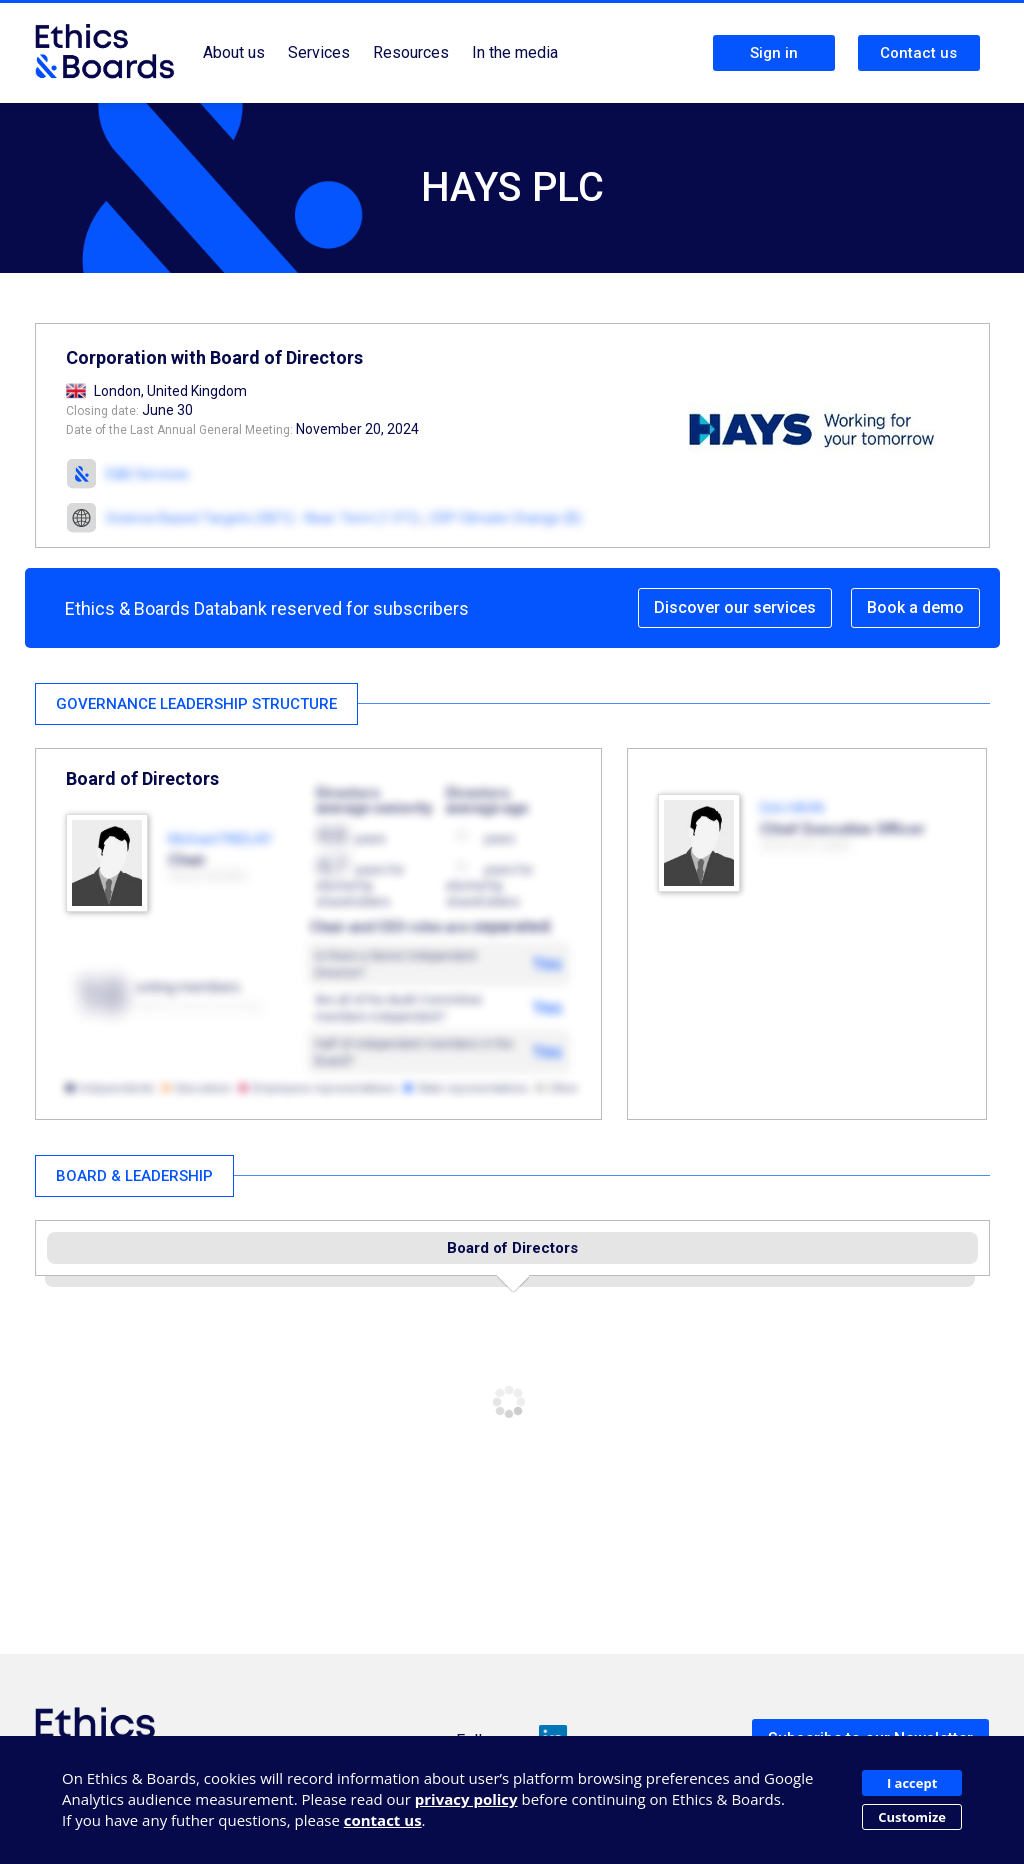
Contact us (918, 53)
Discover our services (735, 607)
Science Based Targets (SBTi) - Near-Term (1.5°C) (263, 518)
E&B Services (147, 474)
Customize (912, 1817)
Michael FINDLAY (220, 839)
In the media (515, 52)
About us (234, 52)
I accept (912, 1783)
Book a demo (915, 607)
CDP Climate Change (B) (505, 518)
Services (319, 52)
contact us (383, 1820)
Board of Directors (512, 1248)
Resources (411, 52)
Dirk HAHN (792, 808)
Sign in (774, 53)
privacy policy (466, 1799)
